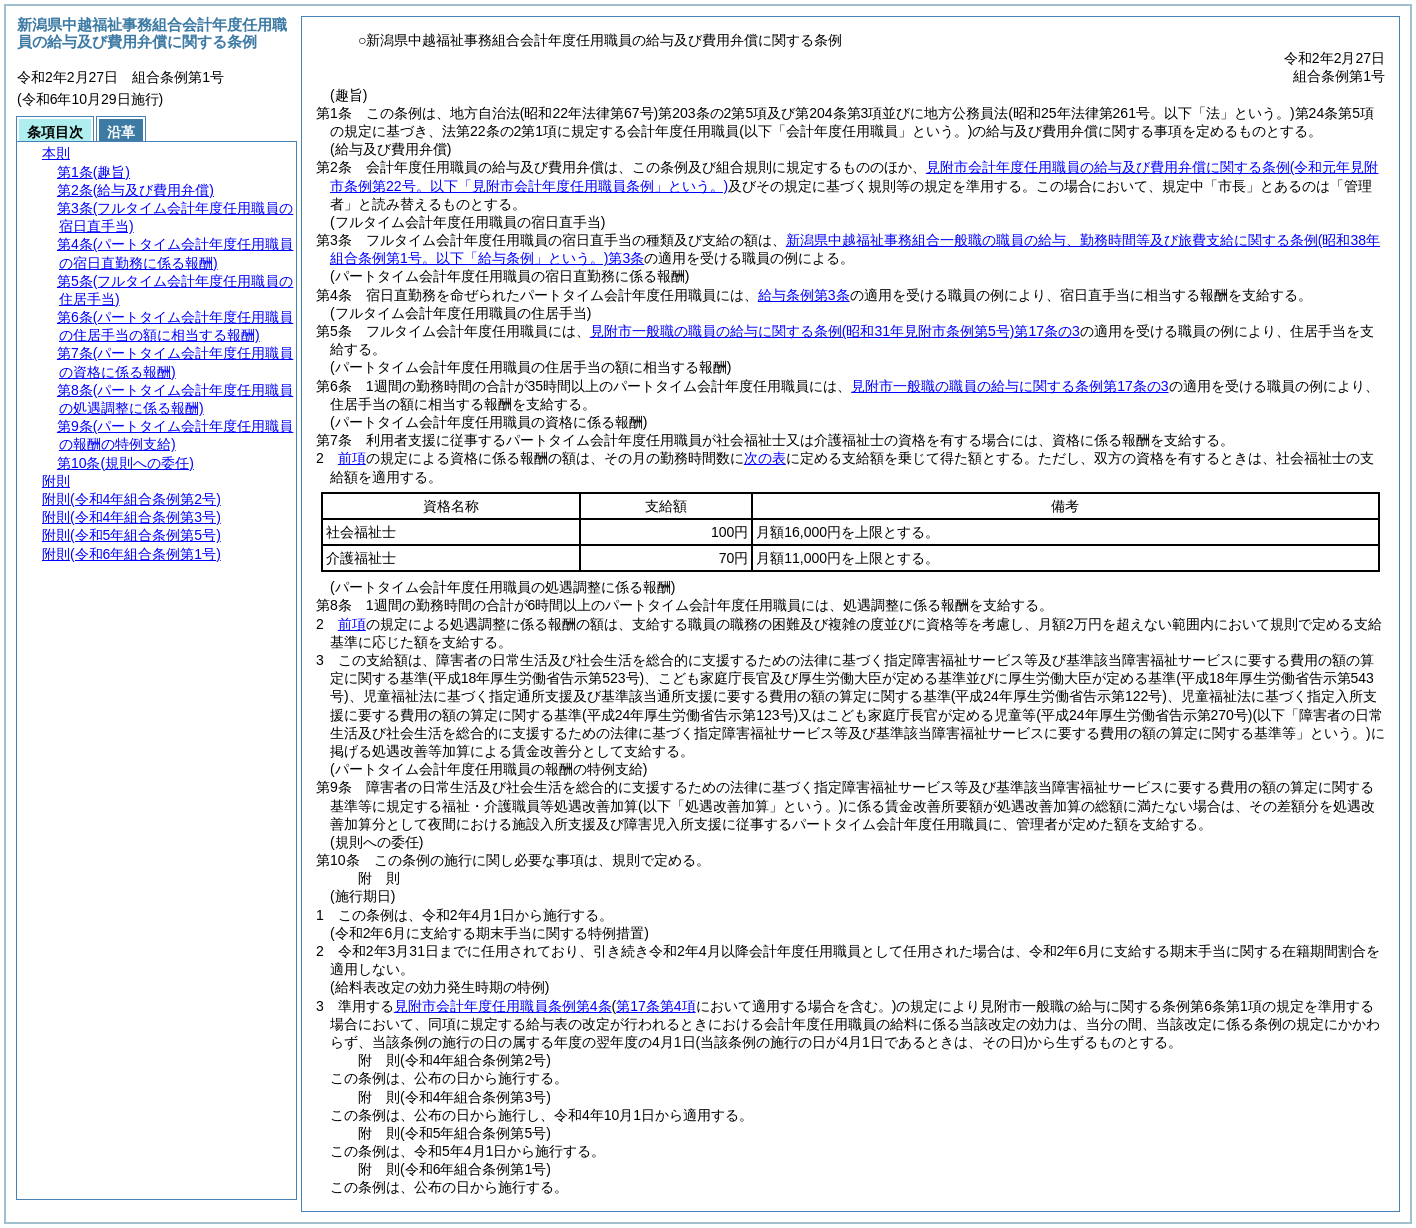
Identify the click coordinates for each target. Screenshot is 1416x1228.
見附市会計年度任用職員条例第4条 (503, 1006)
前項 (352, 458)
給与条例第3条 (804, 295)
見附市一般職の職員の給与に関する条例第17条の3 (835, 331)
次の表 (765, 458)
